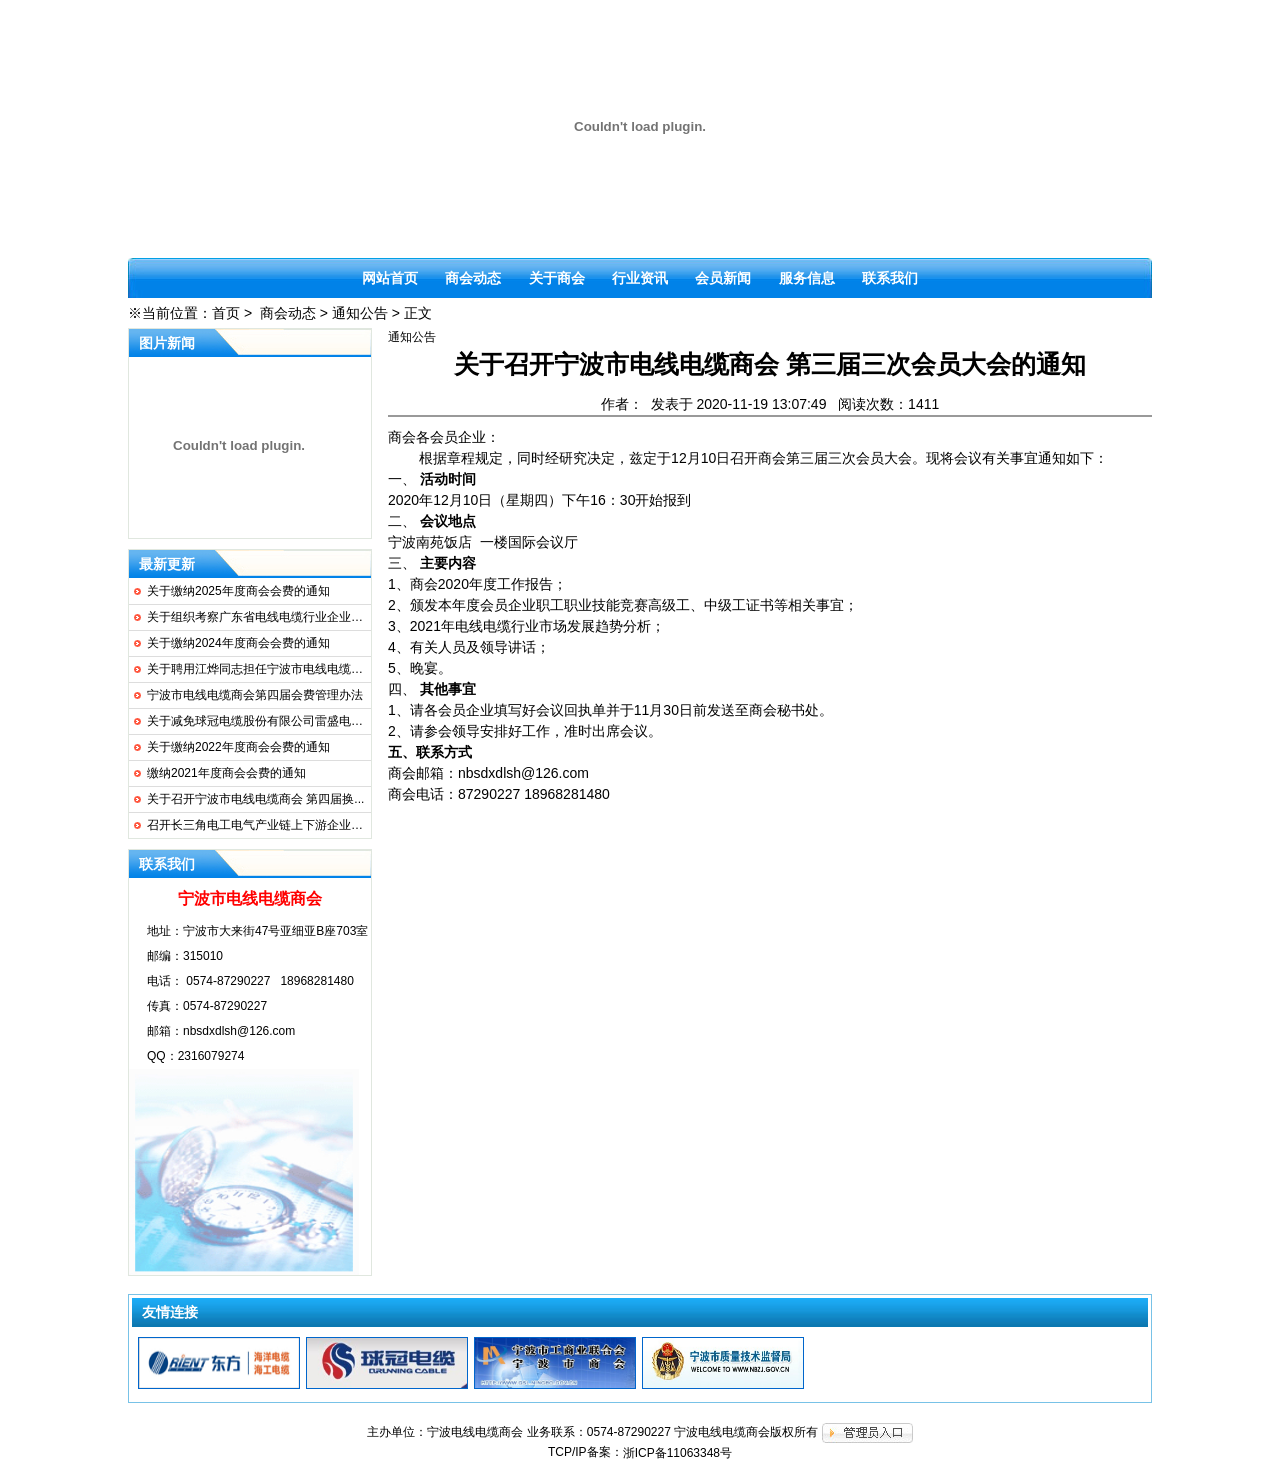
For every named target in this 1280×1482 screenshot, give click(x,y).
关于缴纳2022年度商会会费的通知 (238, 747)
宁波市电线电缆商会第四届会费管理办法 (255, 695)
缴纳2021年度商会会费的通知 (226, 773)
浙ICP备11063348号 (677, 1453)
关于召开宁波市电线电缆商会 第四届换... (255, 799)
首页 (226, 313)
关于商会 (557, 278)
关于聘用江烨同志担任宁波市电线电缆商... (260, 669)
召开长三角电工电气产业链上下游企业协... (260, 825)
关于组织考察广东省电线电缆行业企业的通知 (267, 617)
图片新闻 (167, 343)
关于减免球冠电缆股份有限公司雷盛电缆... (260, 721)
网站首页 (390, 278)
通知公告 (360, 313)
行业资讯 (640, 278)
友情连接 (170, 1312)
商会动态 (473, 278)
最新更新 (167, 564)
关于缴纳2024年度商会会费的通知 (238, 643)
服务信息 (807, 278)
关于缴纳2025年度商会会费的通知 (238, 591)
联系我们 (890, 278)
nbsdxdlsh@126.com (239, 1031)
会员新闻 (723, 278)
